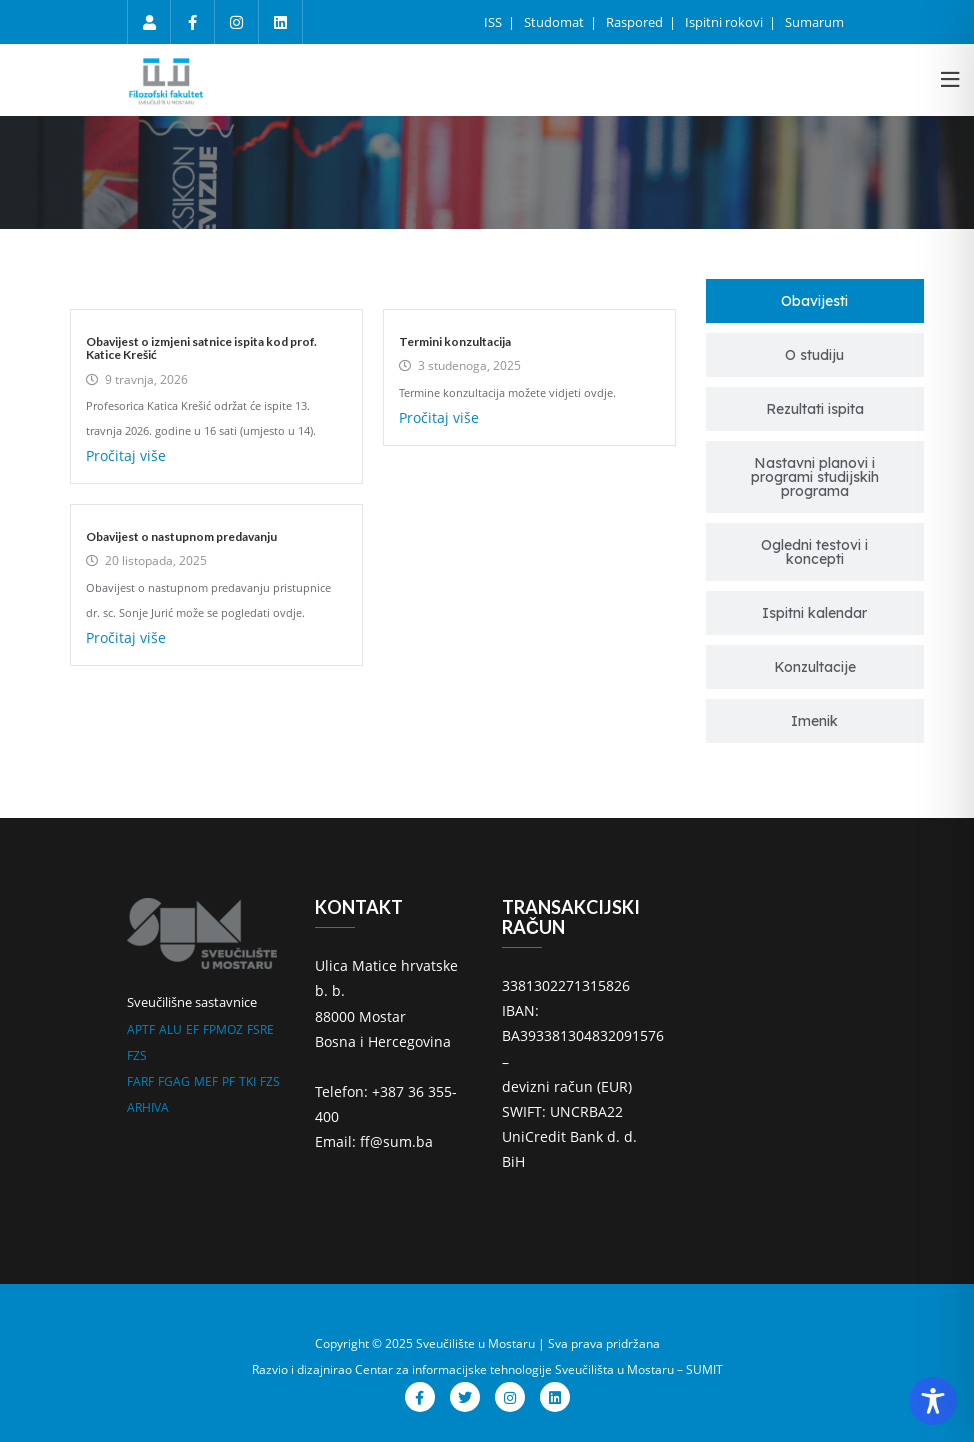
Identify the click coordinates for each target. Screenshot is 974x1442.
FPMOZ (223, 1029)
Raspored (636, 22)
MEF (206, 1081)
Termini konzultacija (455, 341)
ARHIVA (148, 1107)
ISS (494, 22)
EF (192, 1029)
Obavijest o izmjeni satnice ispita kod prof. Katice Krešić (201, 348)
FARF (140, 1081)
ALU (170, 1029)
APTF (141, 1029)
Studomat (555, 22)
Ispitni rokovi (725, 22)
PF (228, 1081)
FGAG (174, 1081)
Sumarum (814, 22)
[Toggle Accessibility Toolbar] (933, 1401)
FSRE (260, 1029)
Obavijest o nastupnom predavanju (181, 536)
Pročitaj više (126, 455)
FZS (137, 1055)
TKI (247, 1081)
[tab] (815, 301)
